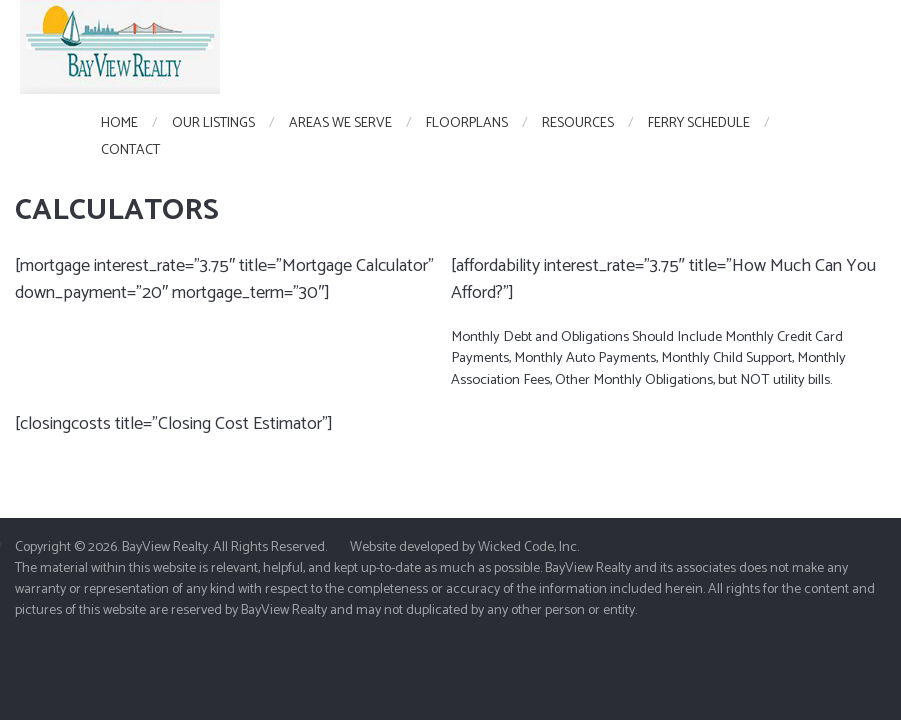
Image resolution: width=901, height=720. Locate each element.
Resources (578, 123)
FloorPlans (467, 123)
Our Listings (213, 123)
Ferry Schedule (699, 123)
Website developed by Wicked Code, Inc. (464, 547)
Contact (130, 150)
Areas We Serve (340, 123)
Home (119, 123)
